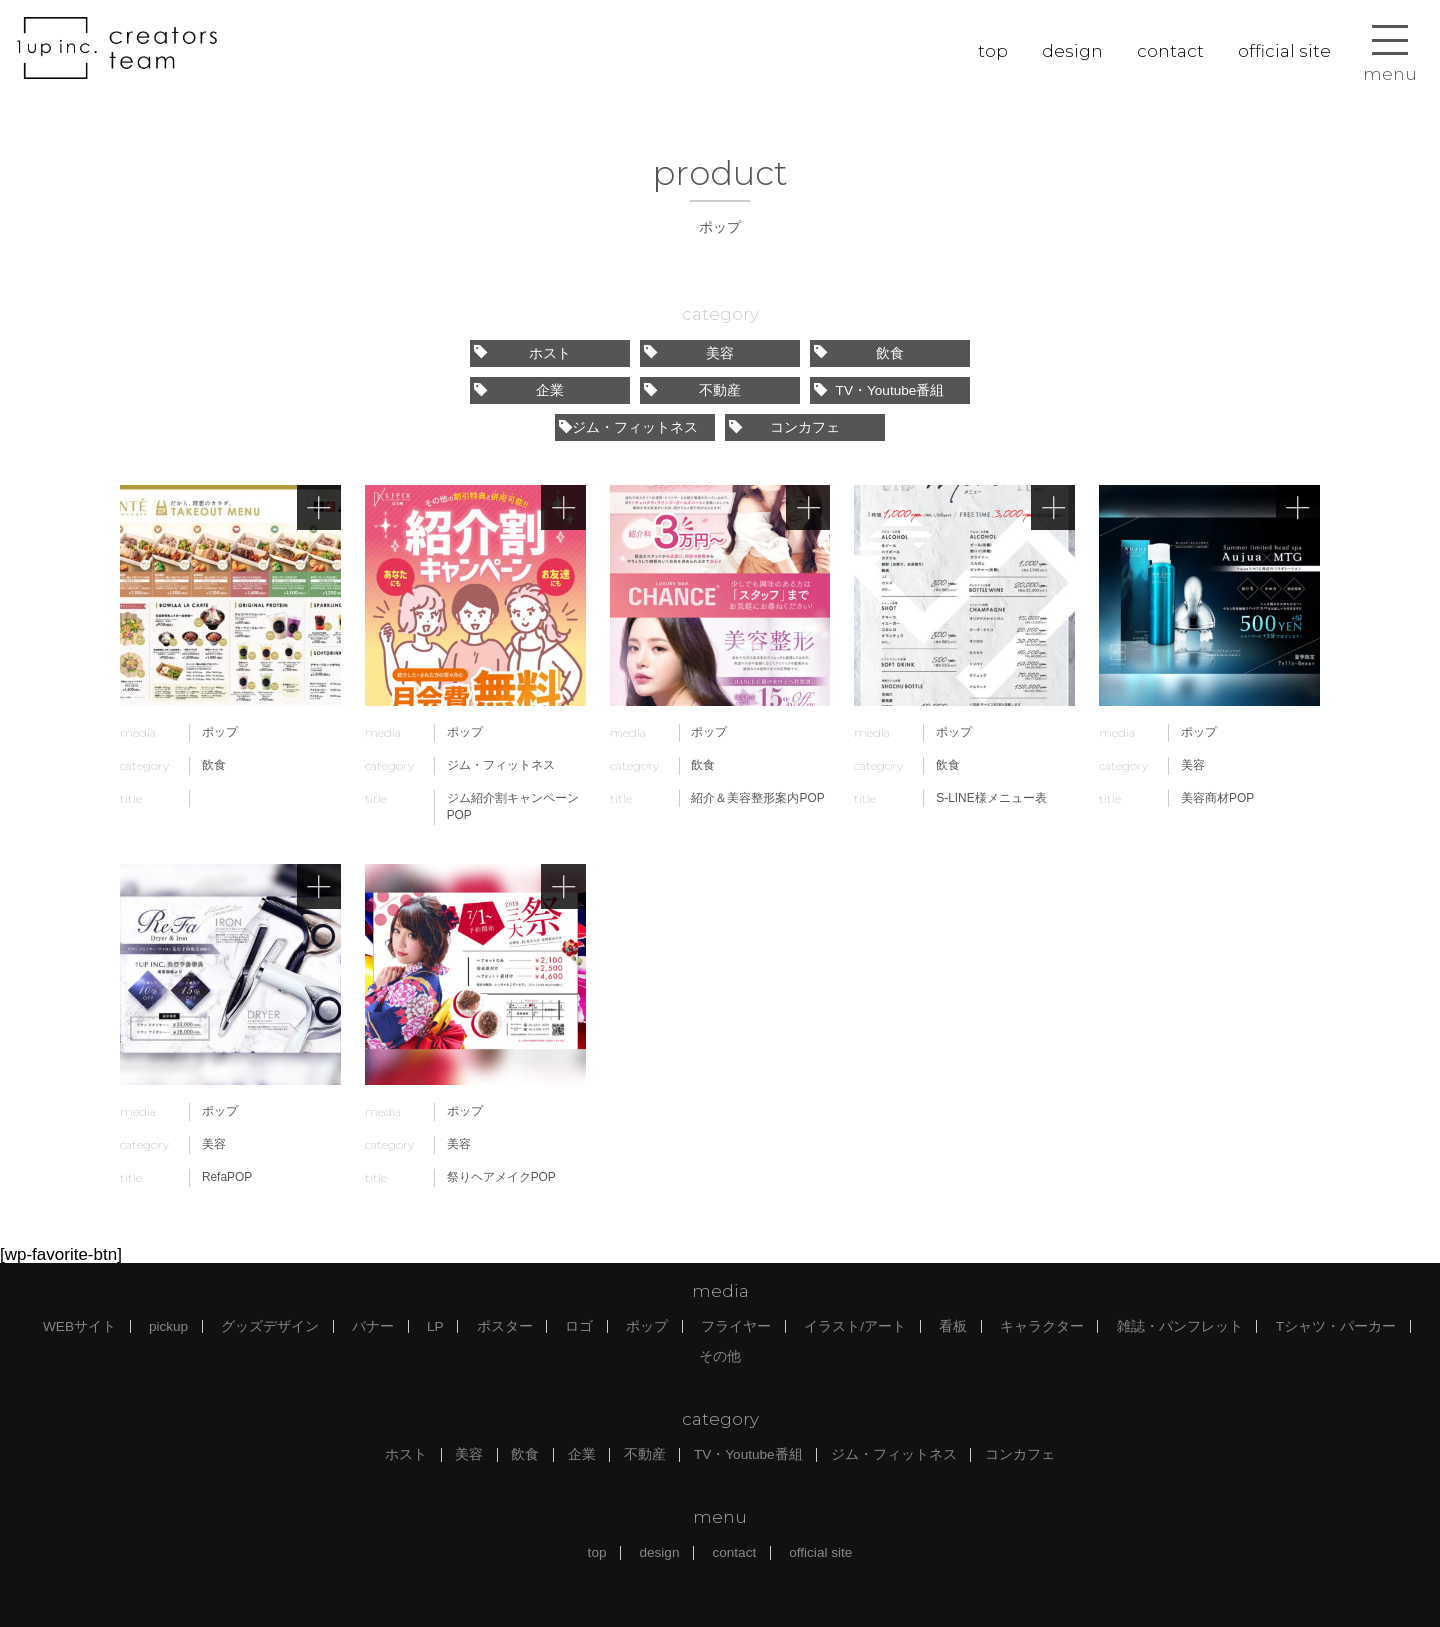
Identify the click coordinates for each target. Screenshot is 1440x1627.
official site (1284, 51)
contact (1170, 51)
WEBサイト (79, 1326)
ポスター (505, 1326)
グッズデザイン (270, 1326)
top (993, 51)
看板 (953, 1326)
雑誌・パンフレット (1180, 1326)
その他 (720, 1356)
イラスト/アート (855, 1326)
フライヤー (736, 1326)
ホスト (522, 353)
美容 (689, 353)
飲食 (859, 353)
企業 (519, 390)
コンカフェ (784, 427)
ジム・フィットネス (628, 427)
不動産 (692, 390)
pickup (168, 1326)
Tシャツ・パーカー (1336, 1326)
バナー (373, 1326)
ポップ (647, 1326)
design (1072, 51)
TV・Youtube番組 (879, 390)
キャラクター (1042, 1326)
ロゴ (579, 1326)
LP (435, 1326)
